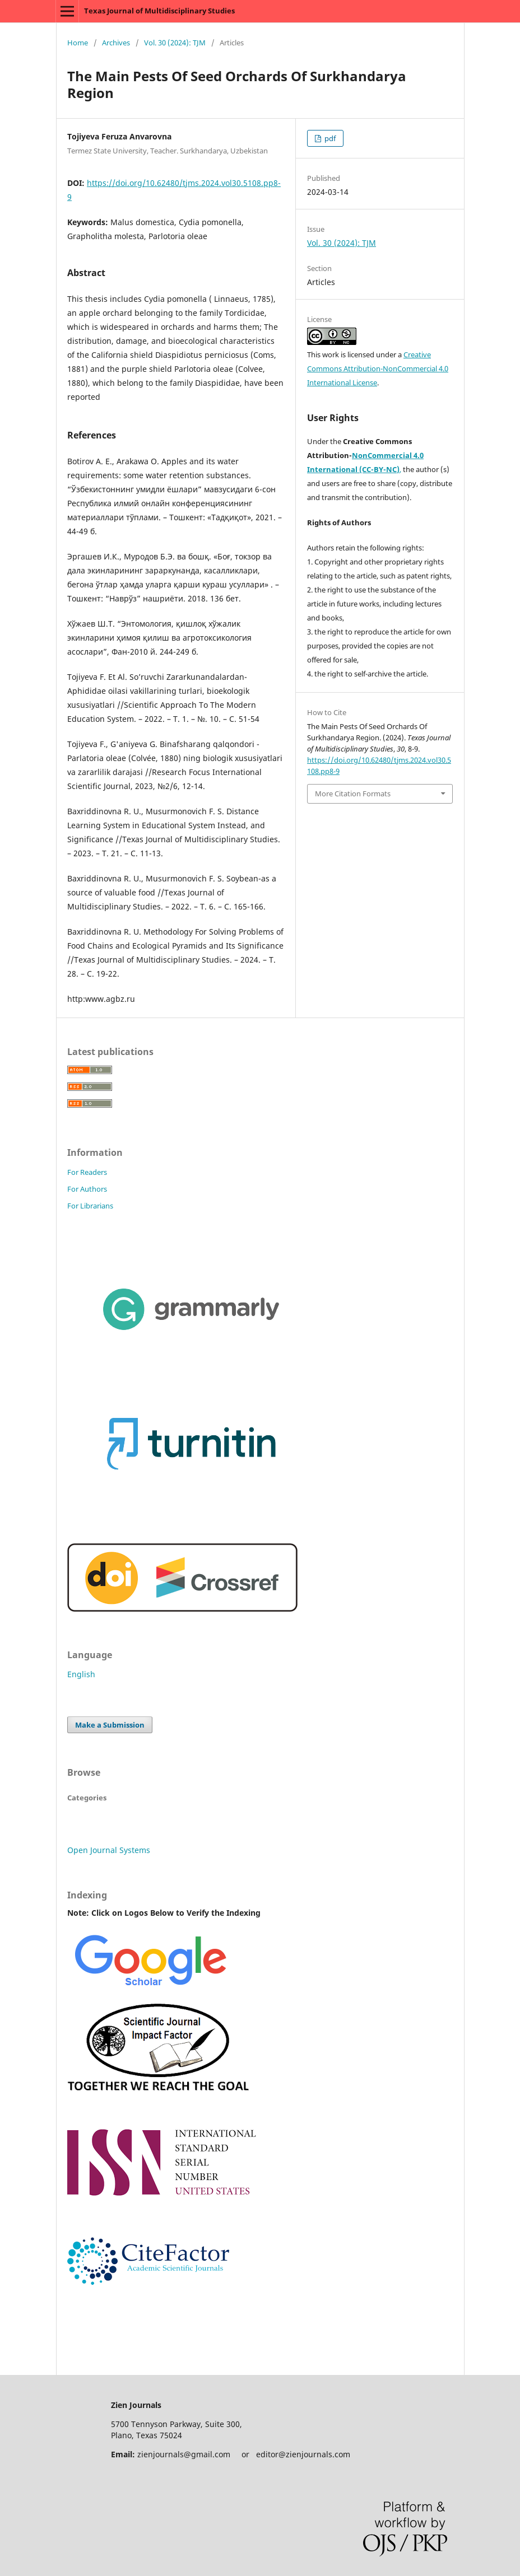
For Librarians (90, 1206)
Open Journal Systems (108, 1850)
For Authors (87, 1189)
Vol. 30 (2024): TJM (175, 43)
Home (77, 43)
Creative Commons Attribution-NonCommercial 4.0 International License (377, 368)
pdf (329, 138)
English (81, 1674)
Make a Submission (110, 1725)
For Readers (87, 1172)
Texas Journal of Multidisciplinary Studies (159, 11)
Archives (116, 43)
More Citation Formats (353, 793)
